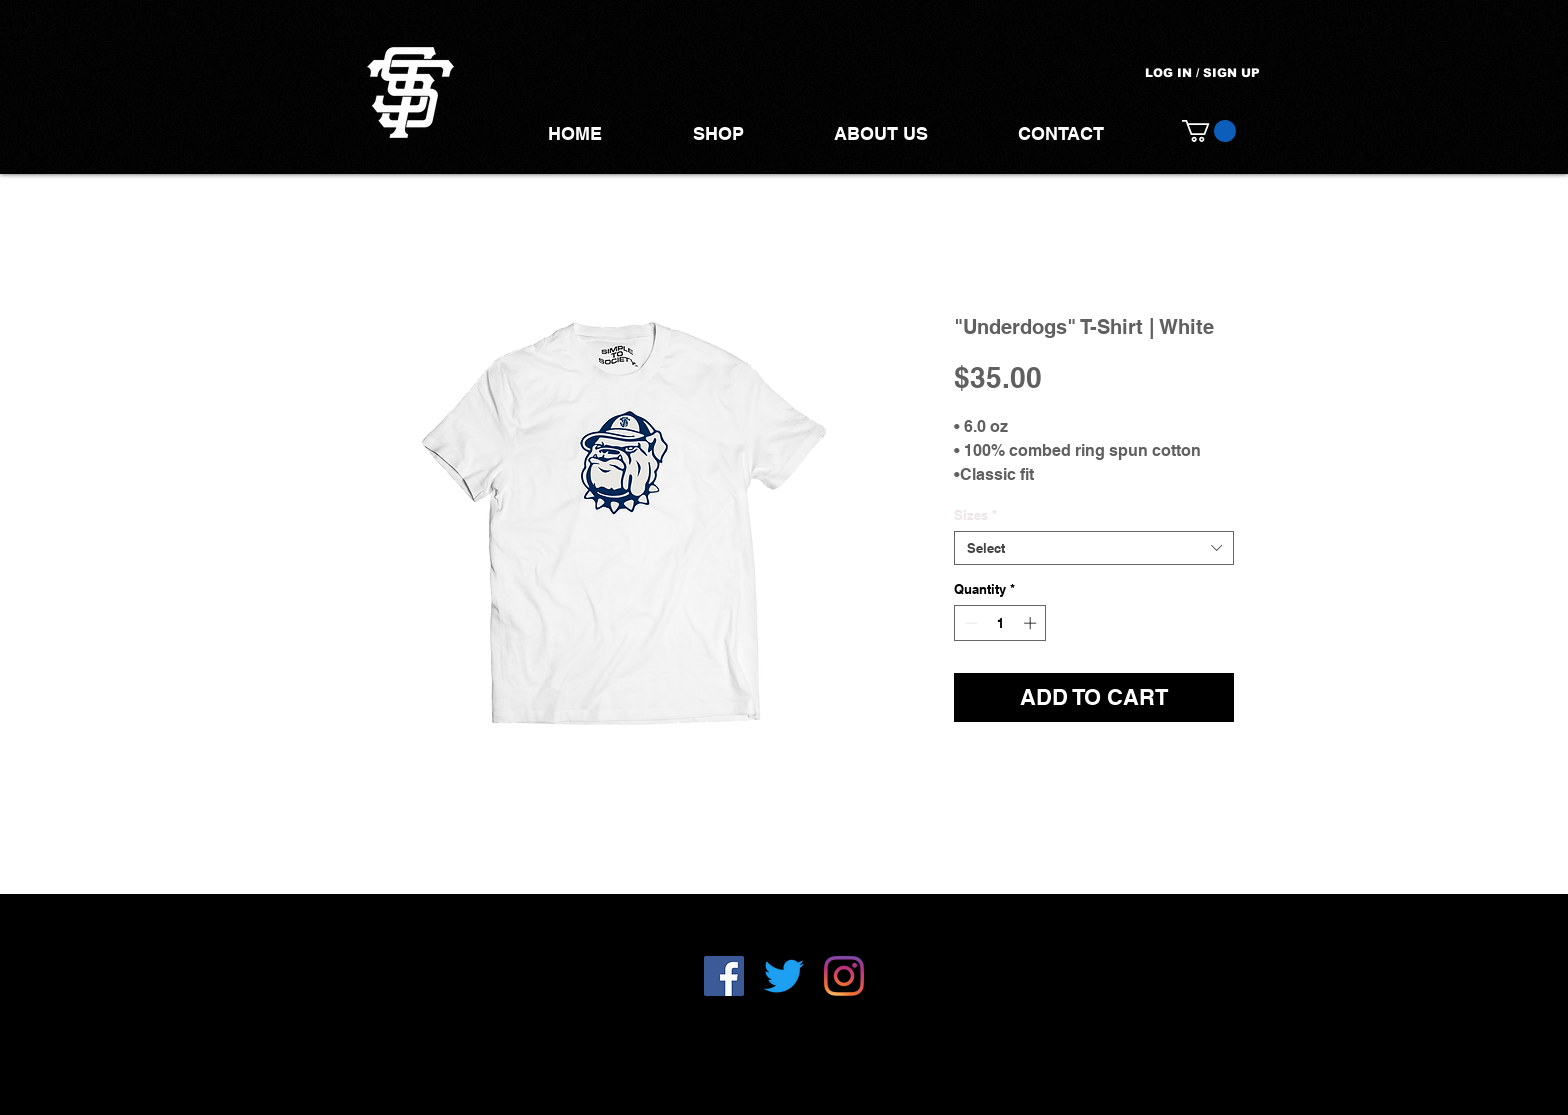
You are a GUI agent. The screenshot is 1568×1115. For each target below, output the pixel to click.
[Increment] (1032, 623)
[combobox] (1094, 548)
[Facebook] (724, 976)
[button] (1209, 131)
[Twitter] (784, 976)
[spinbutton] (1000, 623)
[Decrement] (969, 623)
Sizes (975, 515)
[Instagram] (844, 976)
